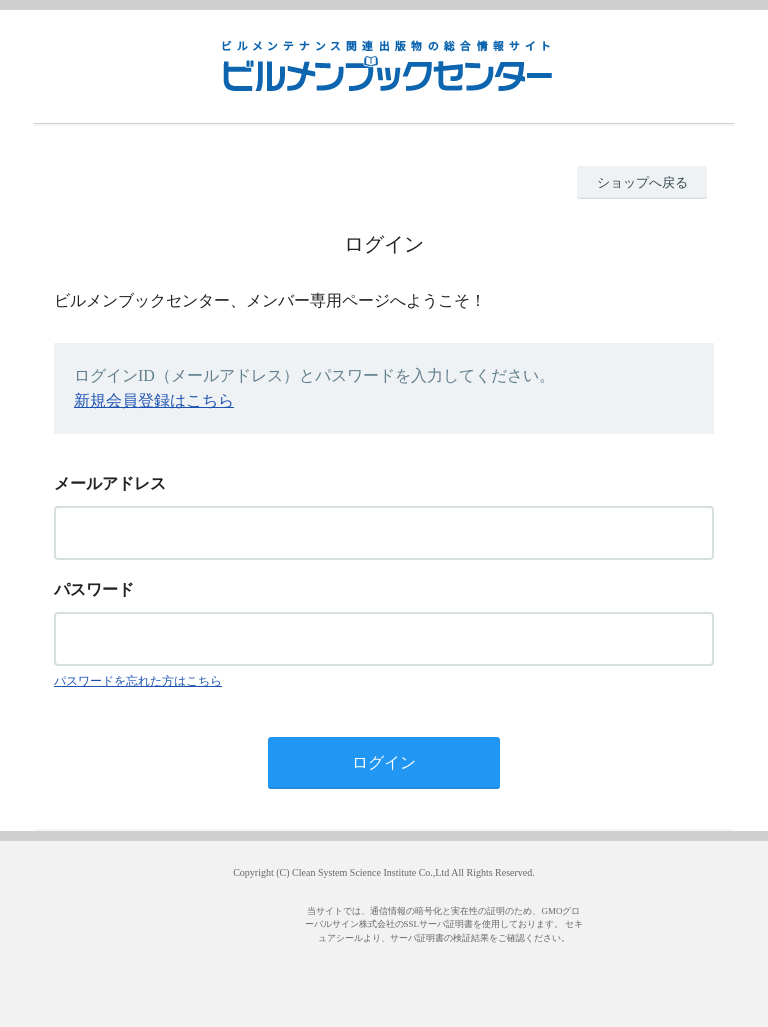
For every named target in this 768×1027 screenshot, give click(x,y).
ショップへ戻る (642, 182)
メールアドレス (110, 483)
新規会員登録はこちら (154, 400)
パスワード (94, 589)
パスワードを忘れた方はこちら (138, 681)
